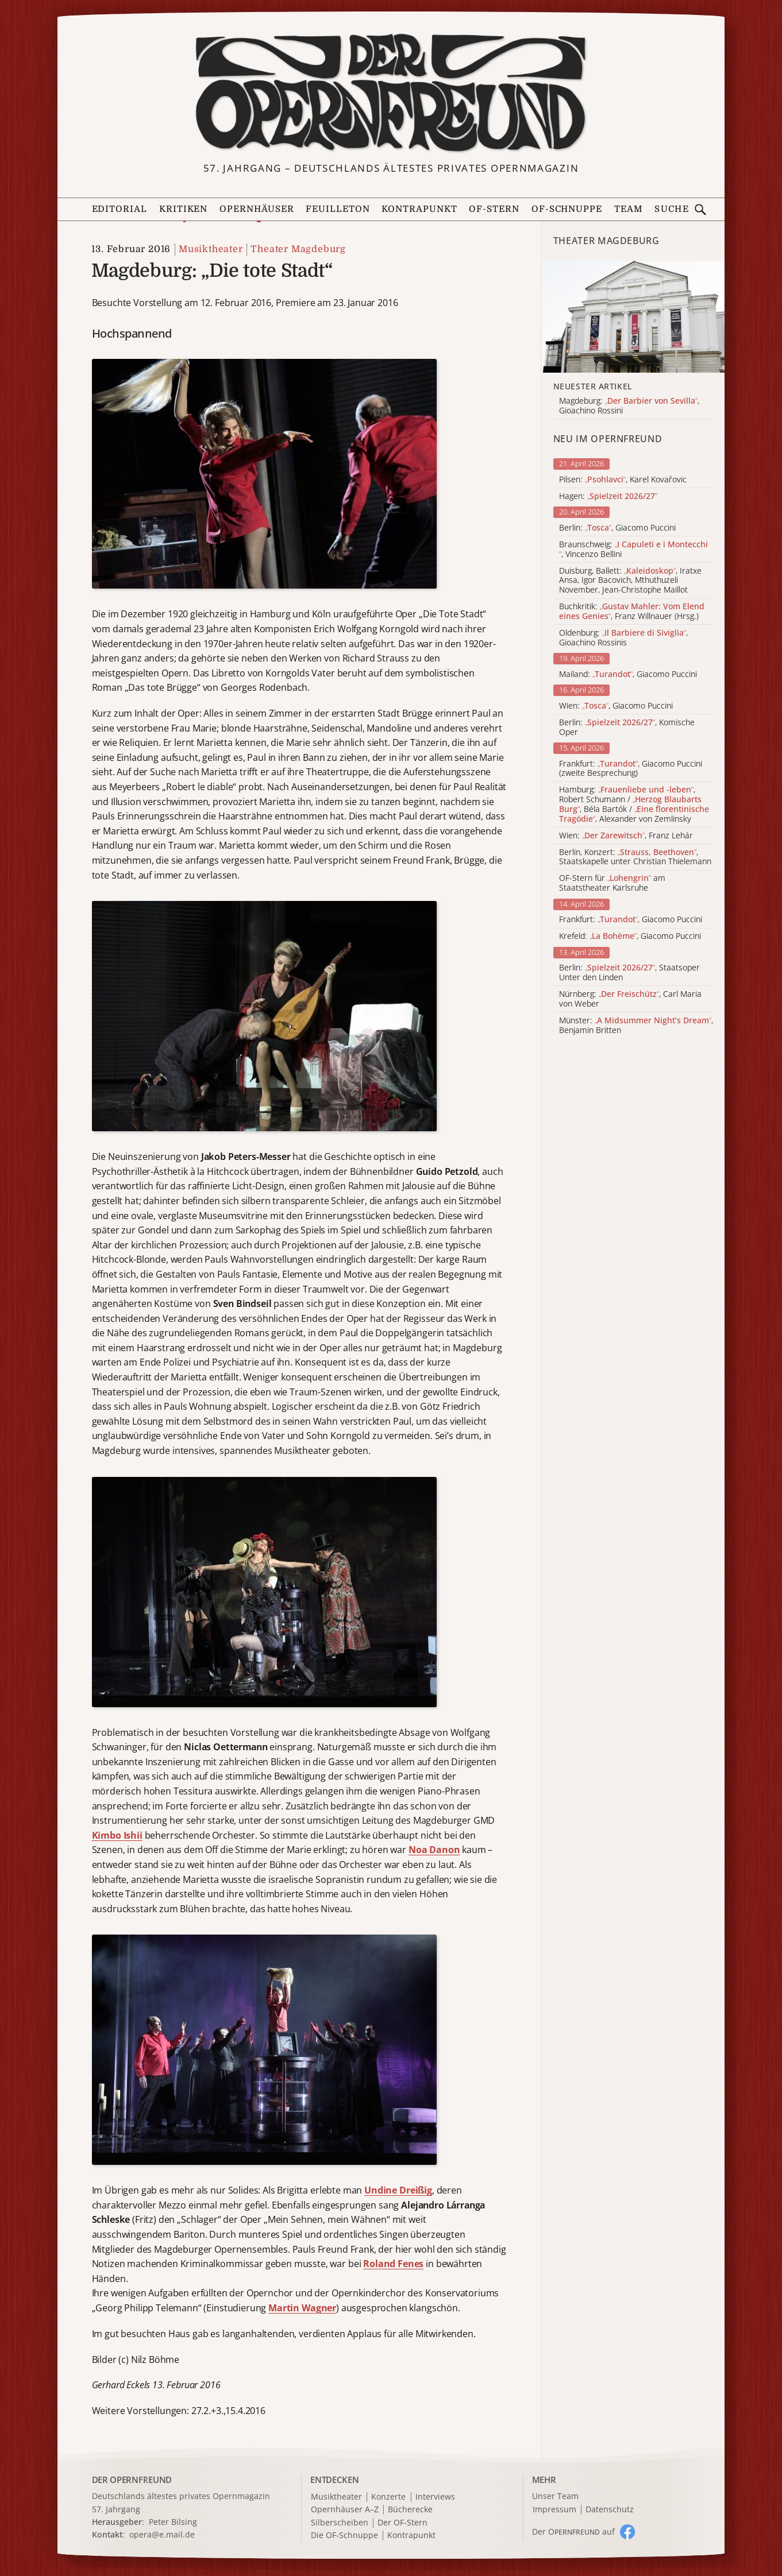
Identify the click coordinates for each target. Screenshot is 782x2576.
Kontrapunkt (419, 209)
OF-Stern (494, 209)
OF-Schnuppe (567, 209)
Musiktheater (211, 249)
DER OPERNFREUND (132, 2479)
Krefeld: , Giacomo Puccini (630, 936)
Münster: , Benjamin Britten (636, 1025)
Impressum (554, 2510)
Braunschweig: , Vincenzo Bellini (633, 549)
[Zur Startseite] (391, 93)
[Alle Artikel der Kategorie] (633, 317)
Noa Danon (434, 1849)
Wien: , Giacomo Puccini (616, 706)
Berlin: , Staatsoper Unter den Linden (629, 973)
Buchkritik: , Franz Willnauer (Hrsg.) (631, 611)
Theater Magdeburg (298, 249)
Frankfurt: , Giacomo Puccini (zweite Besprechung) (630, 769)
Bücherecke (410, 2510)
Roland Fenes (393, 2263)
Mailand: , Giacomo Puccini (628, 674)
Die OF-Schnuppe (344, 2535)
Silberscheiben (339, 2523)
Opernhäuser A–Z (345, 2510)
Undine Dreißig (398, 2190)
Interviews (435, 2497)
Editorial (120, 209)
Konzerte (388, 2497)
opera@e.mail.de (162, 2534)
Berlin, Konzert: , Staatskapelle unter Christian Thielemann (635, 857)
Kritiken (183, 209)
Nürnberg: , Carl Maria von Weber (630, 999)
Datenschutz (609, 2510)
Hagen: (608, 496)
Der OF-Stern (402, 2523)
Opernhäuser (256, 209)
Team (628, 209)
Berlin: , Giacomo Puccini (617, 528)
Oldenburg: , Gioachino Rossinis (623, 638)
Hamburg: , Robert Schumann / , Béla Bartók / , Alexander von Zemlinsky (634, 804)
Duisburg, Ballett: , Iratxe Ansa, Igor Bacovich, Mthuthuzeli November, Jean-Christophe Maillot (630, 580)
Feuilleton (338, 209)
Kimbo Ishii (117, 1835)
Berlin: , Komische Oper (627, 727)
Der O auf (573, 2531)
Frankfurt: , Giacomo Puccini (630, 920)
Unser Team (555, 2495)
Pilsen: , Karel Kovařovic (623, 480)
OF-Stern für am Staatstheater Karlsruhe (612, 883)
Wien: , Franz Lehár (626, 836)
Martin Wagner (302, 2308)
